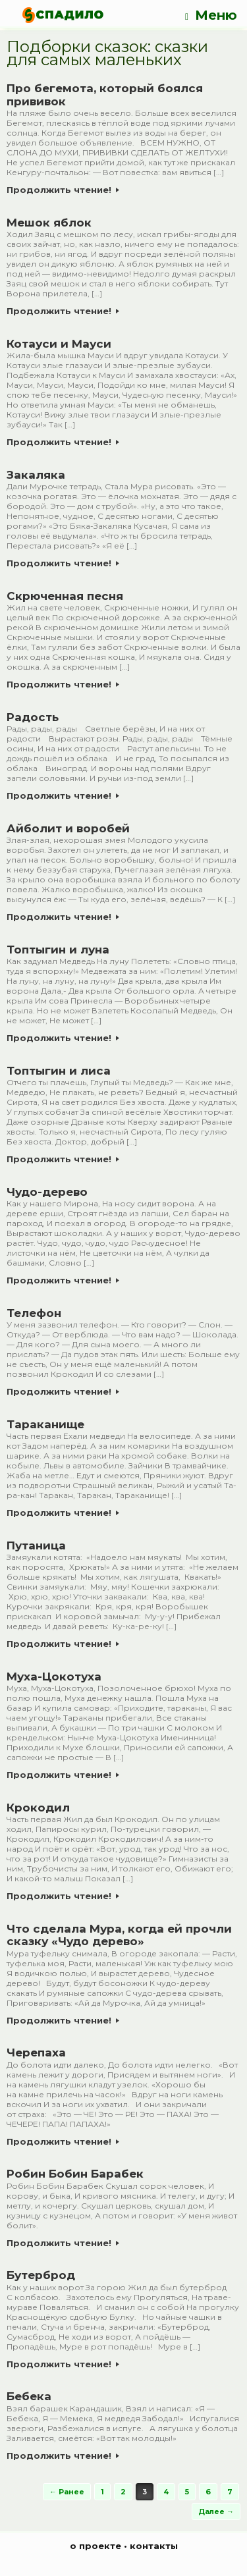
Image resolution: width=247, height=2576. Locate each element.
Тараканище (45, 1424)
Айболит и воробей (68, 828)
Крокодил (38, 1807)
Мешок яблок (49, 222)
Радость (33, 717)
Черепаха (36, 2052)
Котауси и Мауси (59, 343)
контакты (154, 2545)
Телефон (34, 1313)
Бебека (29, 2396)
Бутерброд (41, 2275)
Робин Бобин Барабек (75, 2173)
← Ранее (66, 2491)
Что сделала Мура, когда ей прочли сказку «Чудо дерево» (119, 1935)
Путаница (36, 1545)
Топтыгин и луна (58, 949)
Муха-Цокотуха (54, 1676)
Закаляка (36, 474)
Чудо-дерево (47, 1191)
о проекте (95, 2545)
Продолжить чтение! (63, 189)
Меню (211, 15)
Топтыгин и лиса (59, 1070)
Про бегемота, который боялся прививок (105, 95)
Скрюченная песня (65, 596)
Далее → (216, 2511)
